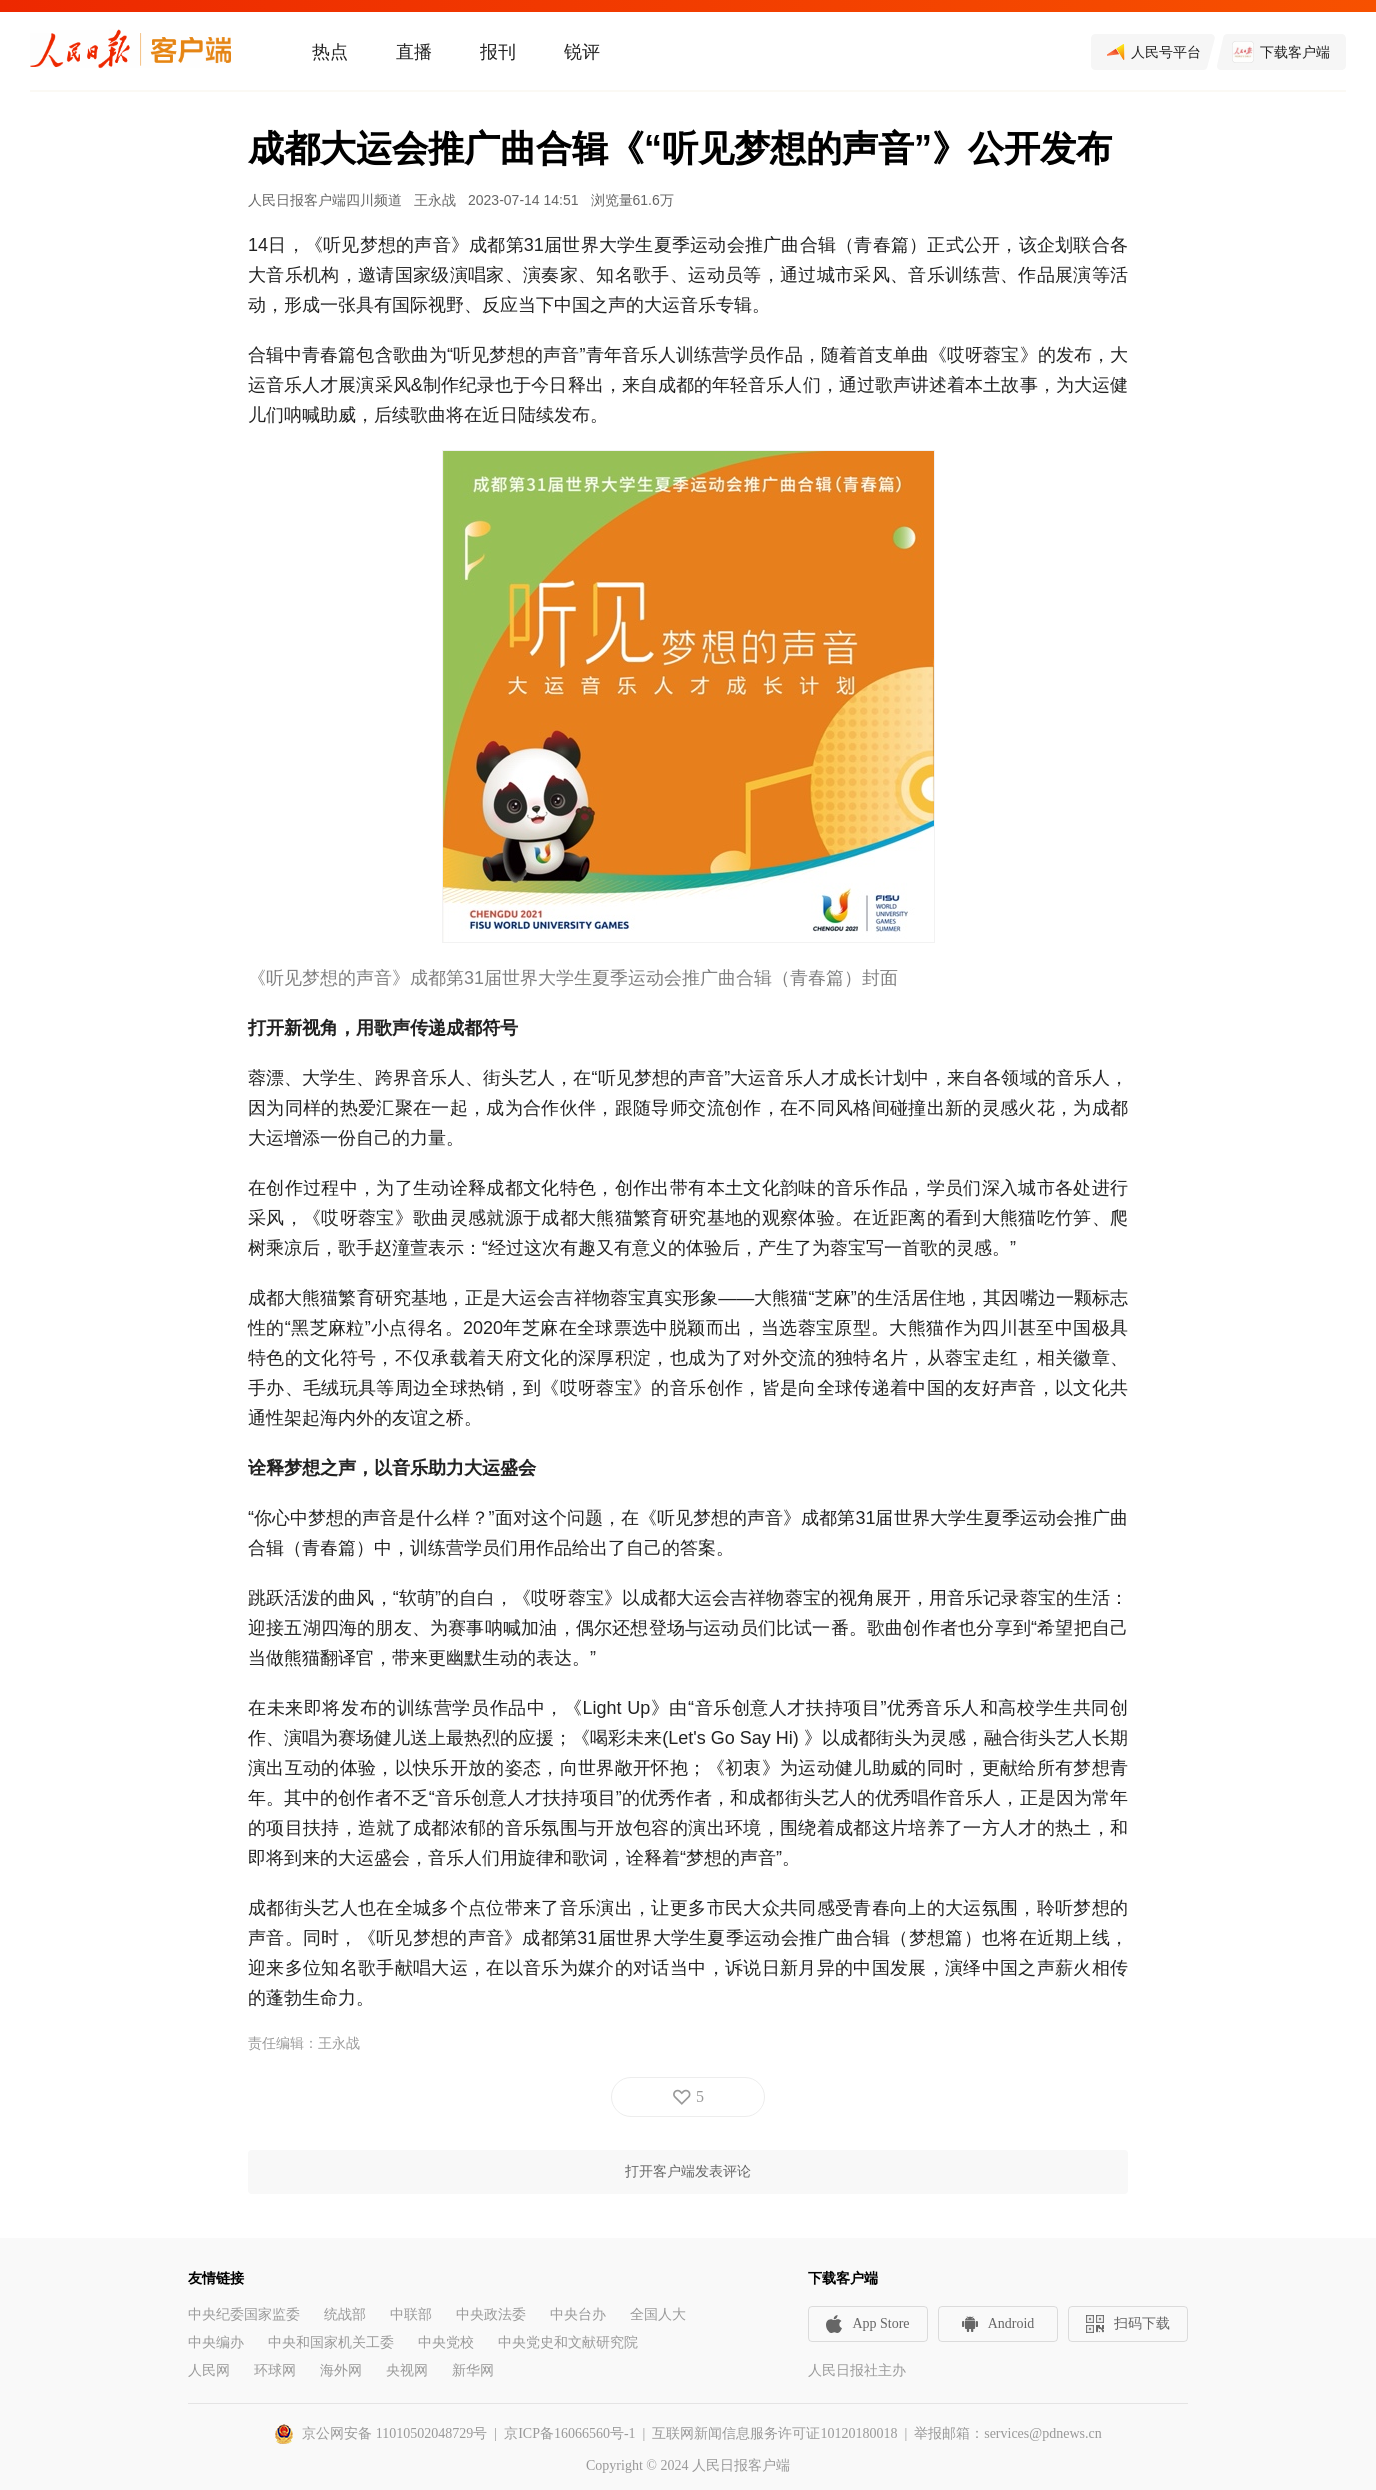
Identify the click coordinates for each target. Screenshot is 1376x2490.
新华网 (473, 2370)
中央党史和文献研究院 (568, 2342)
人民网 (209, 2370)
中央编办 (216, 2342)
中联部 (411, 2314)
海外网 (341, 2370)
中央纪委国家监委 (244, 2314)
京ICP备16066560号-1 (569, 2433)
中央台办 (578, 2314)
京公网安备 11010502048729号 (394, 2433)
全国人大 (658, 2314)
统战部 (345, 2314)
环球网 (275, 2370)
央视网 (407, 2370)
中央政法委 (491, 2314)
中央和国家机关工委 (331, 2342)
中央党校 (446, 2342)
